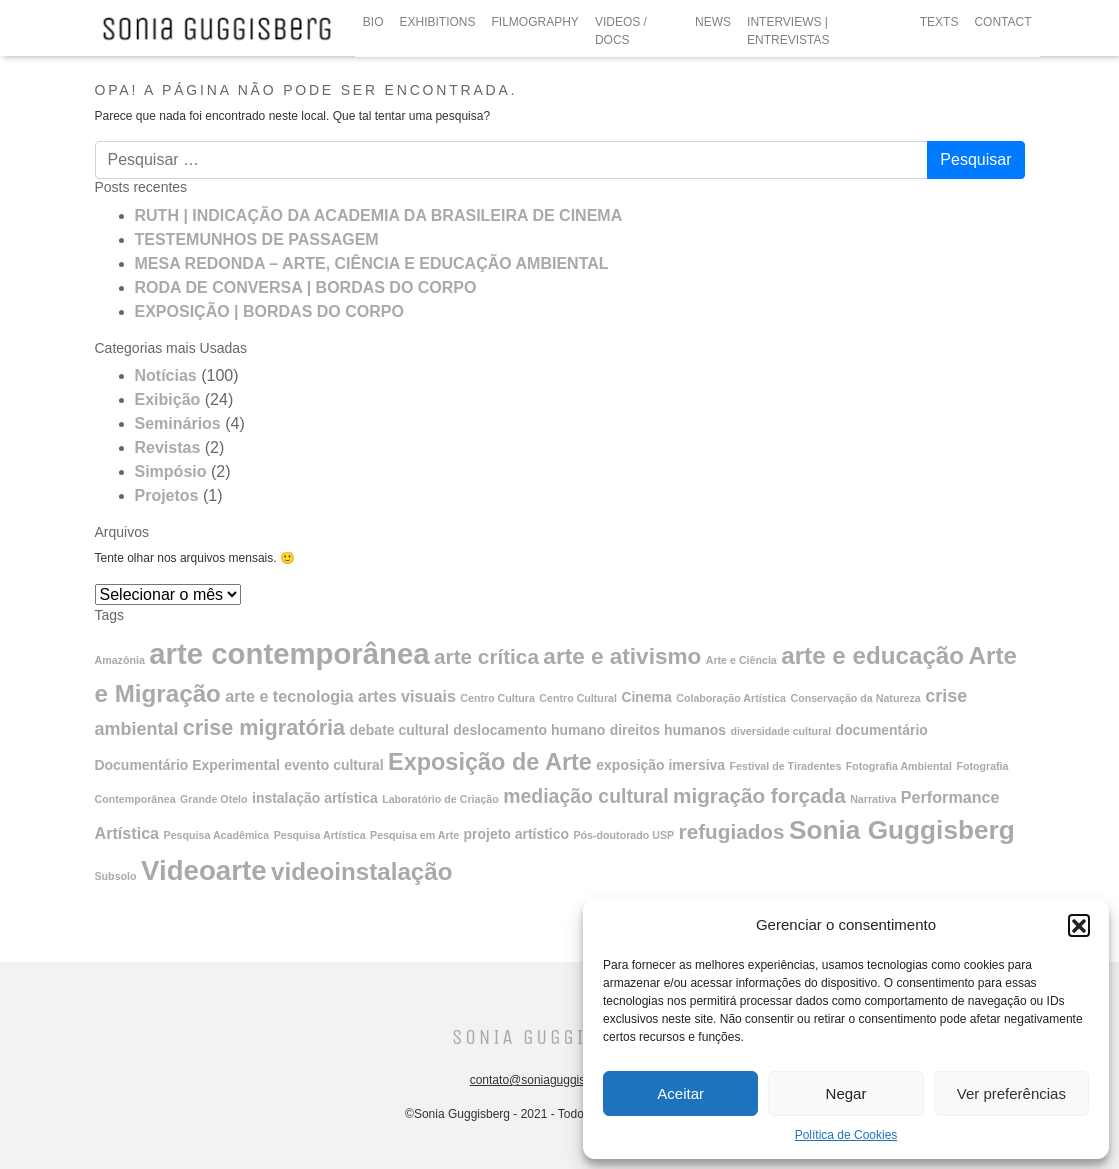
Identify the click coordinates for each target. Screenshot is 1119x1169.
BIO (373, 22)
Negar (846, 1093)
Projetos (167, 495)
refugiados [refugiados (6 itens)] (732, 831)
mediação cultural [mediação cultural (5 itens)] (585, 796)
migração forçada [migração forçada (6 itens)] (759, 795)
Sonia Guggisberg (551, 1037)
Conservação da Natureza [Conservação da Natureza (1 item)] (855, 698)
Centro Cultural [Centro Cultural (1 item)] (578, 698)
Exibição (168, 399)
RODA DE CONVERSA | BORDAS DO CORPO (306, 287)
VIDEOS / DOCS (621, 31)
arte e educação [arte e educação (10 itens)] (872, 655)
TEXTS (939, 22)
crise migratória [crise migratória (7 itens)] (264, 727)
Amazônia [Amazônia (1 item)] (120, 660)
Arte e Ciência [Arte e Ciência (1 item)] (741, 660)
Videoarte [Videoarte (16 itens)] (204, 870)
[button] (1079, 925)
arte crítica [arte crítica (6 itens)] (486, 656)
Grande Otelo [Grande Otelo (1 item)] (214, 799)
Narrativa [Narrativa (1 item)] (873, 799)
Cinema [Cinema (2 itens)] (646, 697)
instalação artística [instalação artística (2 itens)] (315, 798)
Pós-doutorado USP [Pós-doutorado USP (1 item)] (624, 835)
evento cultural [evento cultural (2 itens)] (333, 765)
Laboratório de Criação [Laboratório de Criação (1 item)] (440, 799)
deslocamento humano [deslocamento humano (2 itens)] (529, 730)
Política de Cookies (846, 1135)
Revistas (168, 447)
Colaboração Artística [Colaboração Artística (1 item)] (731, 698)
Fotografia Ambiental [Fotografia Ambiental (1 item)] (899, 766)
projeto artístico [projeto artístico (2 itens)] (516, 834)
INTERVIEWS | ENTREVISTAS (788, 31)
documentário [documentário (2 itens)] (882, 730)
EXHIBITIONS (438, 22)
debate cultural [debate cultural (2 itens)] (399, 730)
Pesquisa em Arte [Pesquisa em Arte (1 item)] (414, 835)
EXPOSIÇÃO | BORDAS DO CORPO (269, 311)
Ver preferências (1011, 1093)
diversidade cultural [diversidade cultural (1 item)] (780, 731)
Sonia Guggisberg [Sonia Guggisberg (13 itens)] (902, 830)
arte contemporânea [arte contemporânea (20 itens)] (289, 653)
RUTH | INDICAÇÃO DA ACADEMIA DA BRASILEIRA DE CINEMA (379, 215)
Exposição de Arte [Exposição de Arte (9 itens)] (490, 762)
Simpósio (171, 471)
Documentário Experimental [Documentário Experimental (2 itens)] (187, 765)
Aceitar (680, 1093)
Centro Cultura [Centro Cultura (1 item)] (497, 698)
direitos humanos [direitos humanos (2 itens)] (668, 730)
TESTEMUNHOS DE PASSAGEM (257, 239)
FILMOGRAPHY (535, 22)
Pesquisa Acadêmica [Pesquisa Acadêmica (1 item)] (217, 835)
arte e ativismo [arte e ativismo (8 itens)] (622, 656)
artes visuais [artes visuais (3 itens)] (407, 696)
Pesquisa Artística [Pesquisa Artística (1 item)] (320, 835)
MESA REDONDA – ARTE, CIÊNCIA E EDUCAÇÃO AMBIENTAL (372, 263)
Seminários (178, 423)
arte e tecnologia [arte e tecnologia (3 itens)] (289, 696)
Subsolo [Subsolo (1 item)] (116, 876)
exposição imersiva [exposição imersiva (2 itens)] (660, 765)
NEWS (713, 22)
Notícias (166, 375)
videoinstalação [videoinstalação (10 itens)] (361, 871)
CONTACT (1002, 22)
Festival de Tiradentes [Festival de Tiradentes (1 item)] (786, 766)
